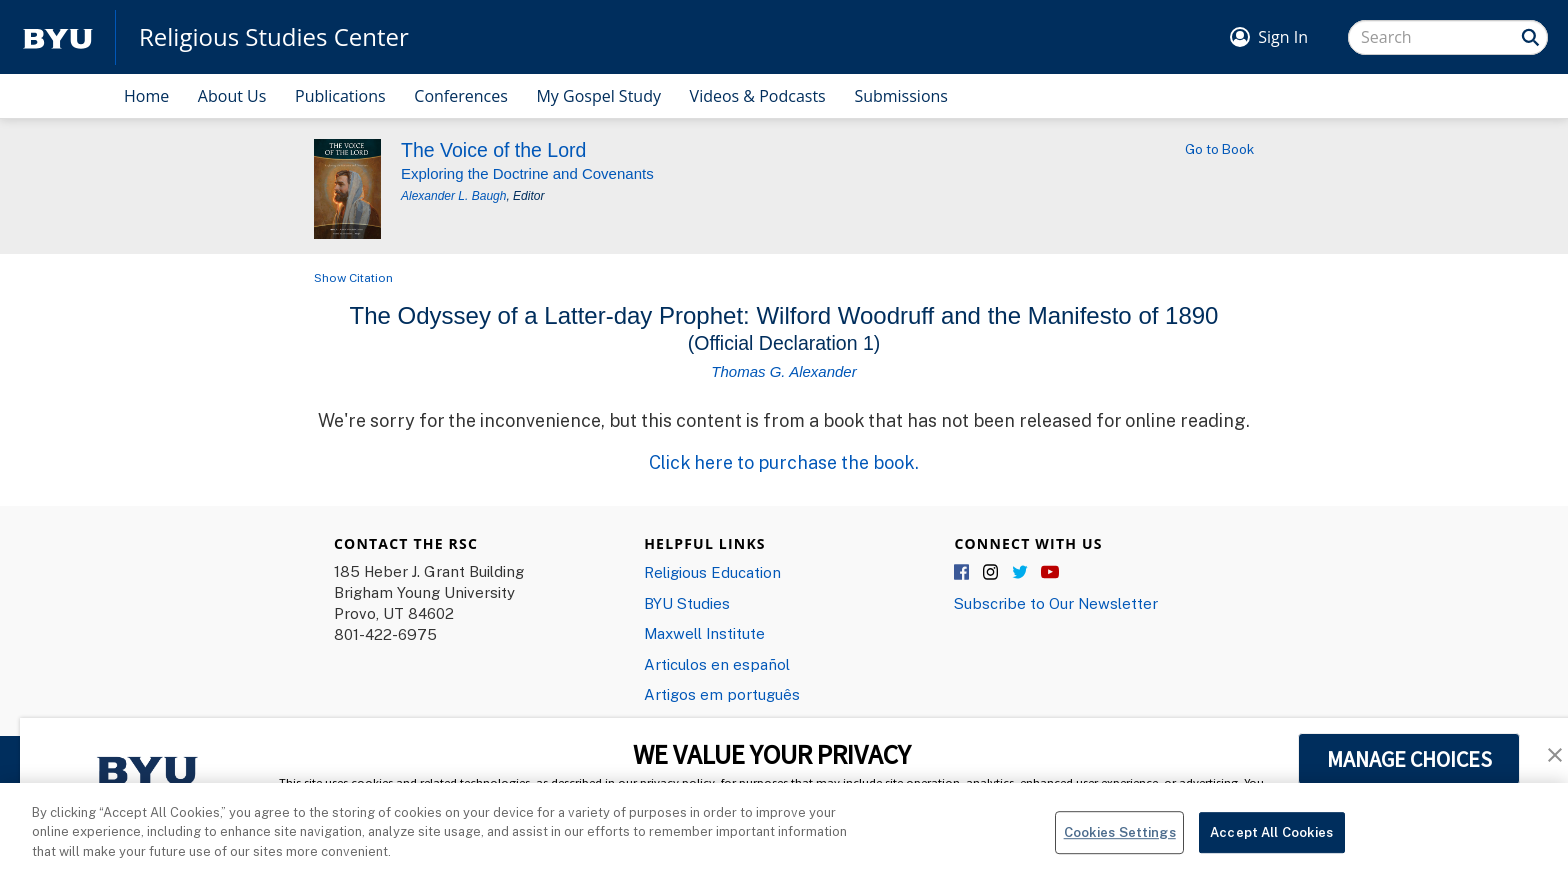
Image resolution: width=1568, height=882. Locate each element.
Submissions (901, 96)
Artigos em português (722, 694)
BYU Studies (687, 603)
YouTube (1050, 573)
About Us (232, 96)
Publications (340, 96)
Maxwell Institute (704, 633)
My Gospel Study (598, 96)
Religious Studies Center (274, 37)
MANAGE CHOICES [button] (1409, 759)
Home (146, 96)
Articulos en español (717, 664)
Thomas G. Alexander (783, 371)
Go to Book (1219, 149)
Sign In (1283, 37)
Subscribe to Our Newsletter (1056, 603)
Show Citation (353, 277)
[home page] (58, 37)
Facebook (963, 573)
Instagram (992, 573)
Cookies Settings (1120, 845)
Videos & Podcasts (758, 96)
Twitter (1021, 573)
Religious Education (712, 572)
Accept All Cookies (1271, 845)
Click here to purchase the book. (784, 462)
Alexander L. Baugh (453, 196)
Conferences (461, 96)
